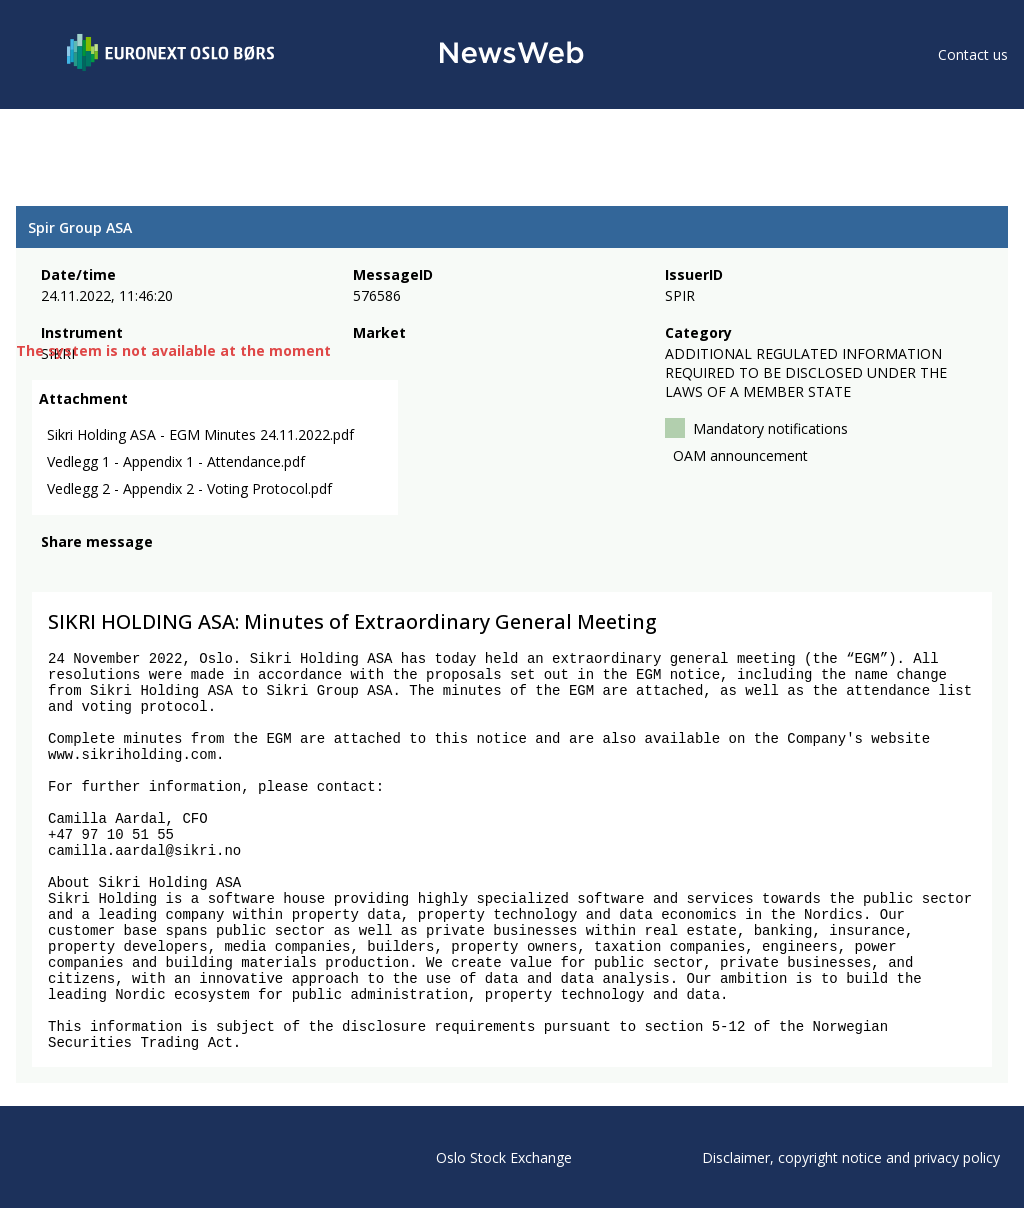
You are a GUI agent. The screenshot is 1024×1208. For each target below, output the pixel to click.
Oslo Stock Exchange (504, 1157)
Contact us (973, 54)
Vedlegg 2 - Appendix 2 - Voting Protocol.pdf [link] (189, 488)
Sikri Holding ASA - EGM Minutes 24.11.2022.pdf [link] (200, 434)
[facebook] (52, 569)
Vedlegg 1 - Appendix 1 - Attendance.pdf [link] (176, 461)
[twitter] (84, 569)
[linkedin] (121, 569)
